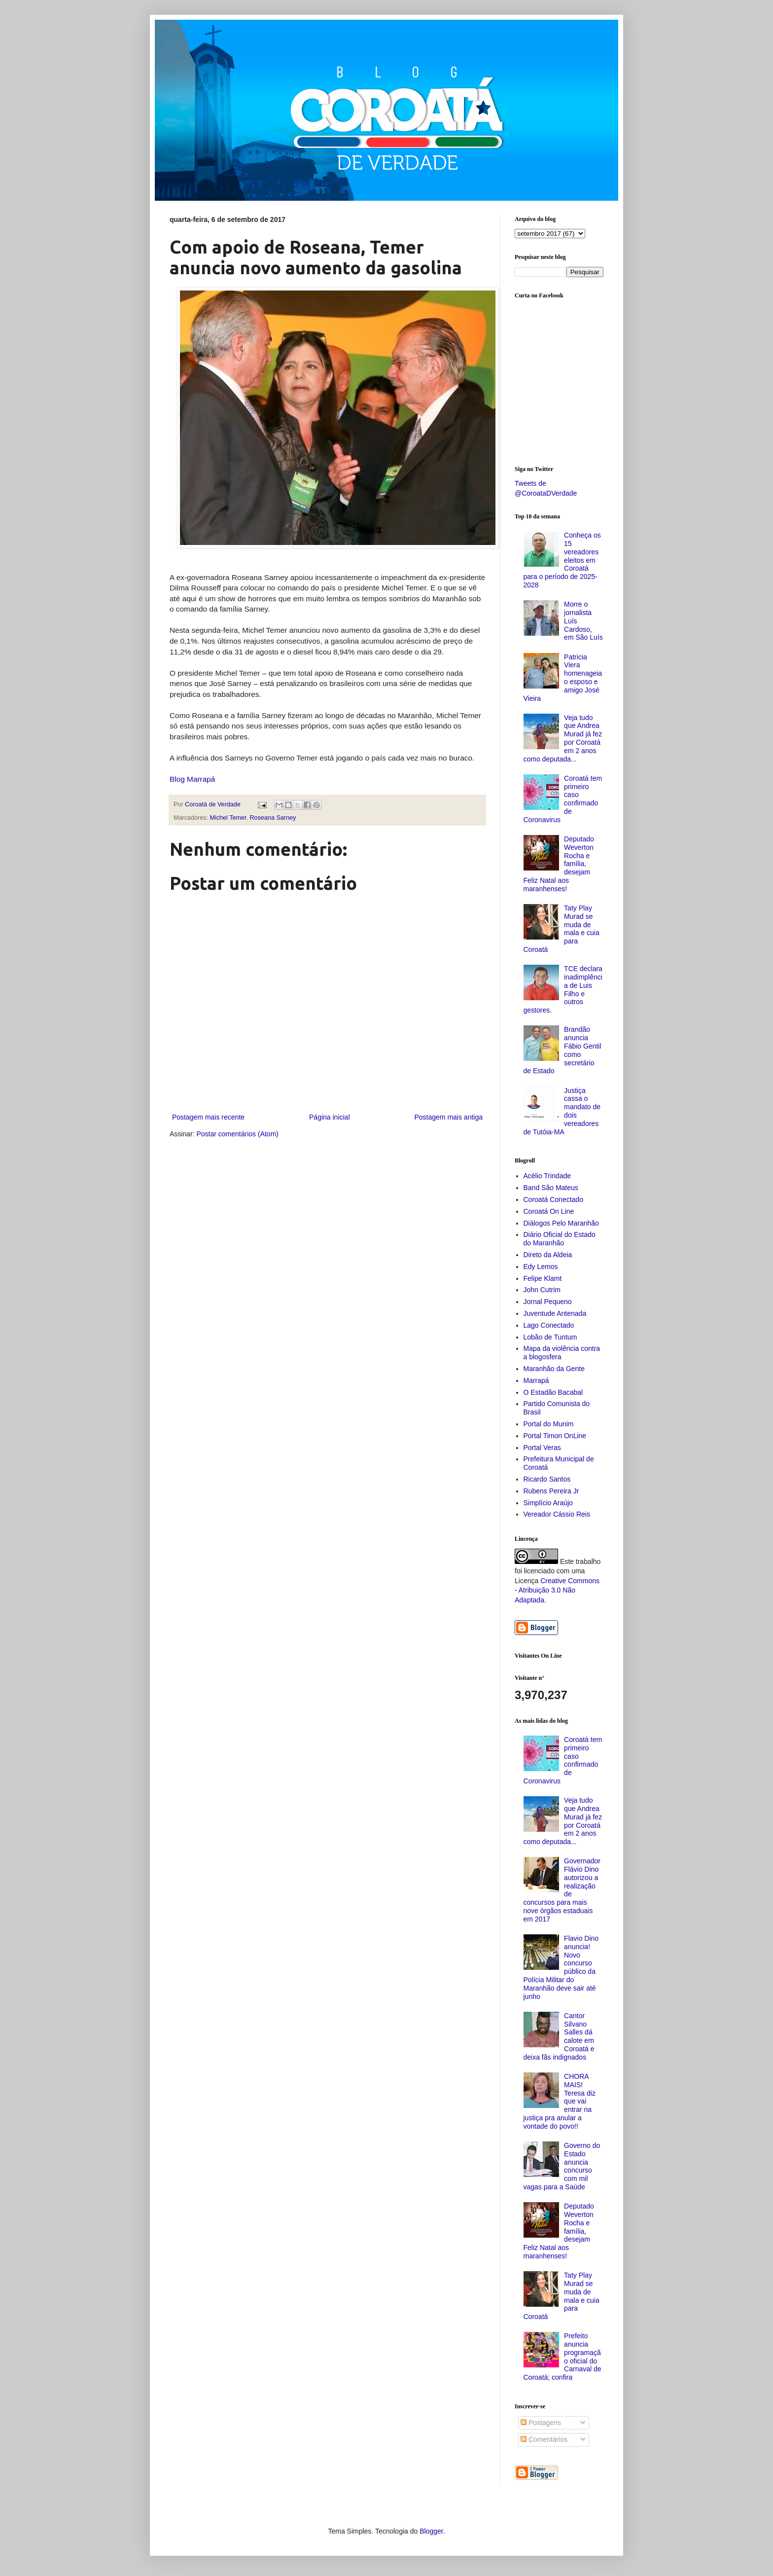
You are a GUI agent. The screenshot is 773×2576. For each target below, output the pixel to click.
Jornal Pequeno (548, 1302)
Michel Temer (228, 817)
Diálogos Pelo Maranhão (561, 1223)
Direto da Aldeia (548, 1255)
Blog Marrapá (192, 779)
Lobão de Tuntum (550, 1337)
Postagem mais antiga (448, 1117)
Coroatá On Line (549, 1211)
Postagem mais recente (208, 1117)
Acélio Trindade (547, 1176)
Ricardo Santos (547, 1479)
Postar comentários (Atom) (237, 1134)
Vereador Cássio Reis (557, 1514)
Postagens (541, 2423)
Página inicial (329, 1117)
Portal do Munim (549, 1424)
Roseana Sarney (272, 817)
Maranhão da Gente (554, 1369)
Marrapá (536, 1380)
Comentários (544, 2439)
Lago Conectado (549, 1325)
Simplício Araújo (548, 1503)
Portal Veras (542, 1447)
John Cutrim (542, 1290)
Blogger (431, 2531)
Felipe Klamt (543, 1278)
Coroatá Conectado (553, 1199)
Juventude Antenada (555, 1313)
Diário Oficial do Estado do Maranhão (560, 1239)
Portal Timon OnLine (555, 1436)
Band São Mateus (551, 1188)
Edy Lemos (541, 1266)
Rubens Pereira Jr (551, 1491)
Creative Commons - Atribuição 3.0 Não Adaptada (557, 1590)
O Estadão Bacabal (553, 1392)
